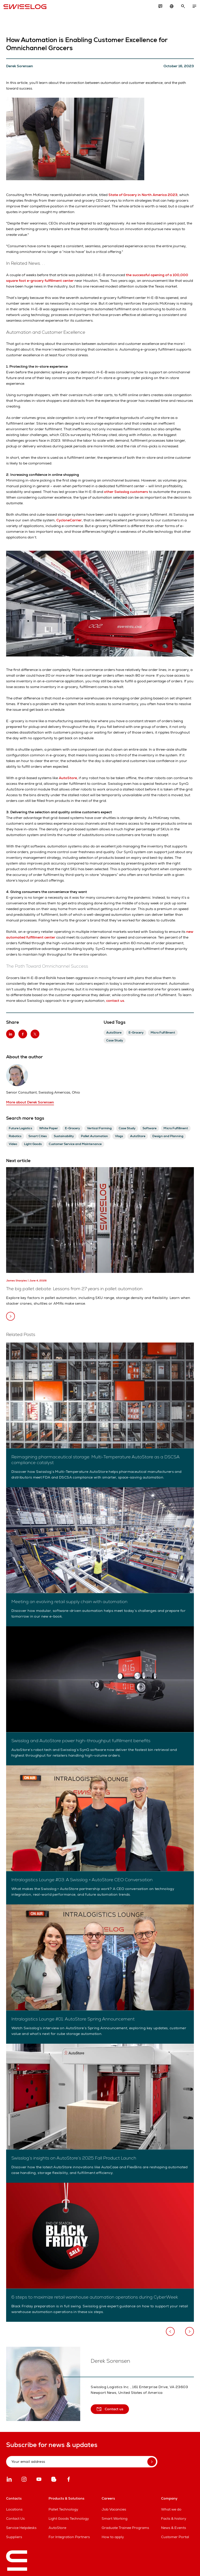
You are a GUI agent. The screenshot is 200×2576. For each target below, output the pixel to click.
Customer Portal (175, 2537)
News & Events (173, 2527)
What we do (171, 2509)
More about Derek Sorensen (30, 1102)
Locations (14, 2509)
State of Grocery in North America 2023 (142, 194)
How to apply (113, 2537)
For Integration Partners (69, 2537)
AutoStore (68, 778)
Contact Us (15, 2518)
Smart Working (114, 2518)
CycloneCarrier (69, 520)
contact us (115, 1000)
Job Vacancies (114, 2509)
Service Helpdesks (21, 2527)
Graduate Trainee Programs (125, 2527)
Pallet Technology (63, 2509)
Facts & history (173, 2518)
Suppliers (14, 2537)
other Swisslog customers (126, 491)
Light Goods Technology (69, 2518)
